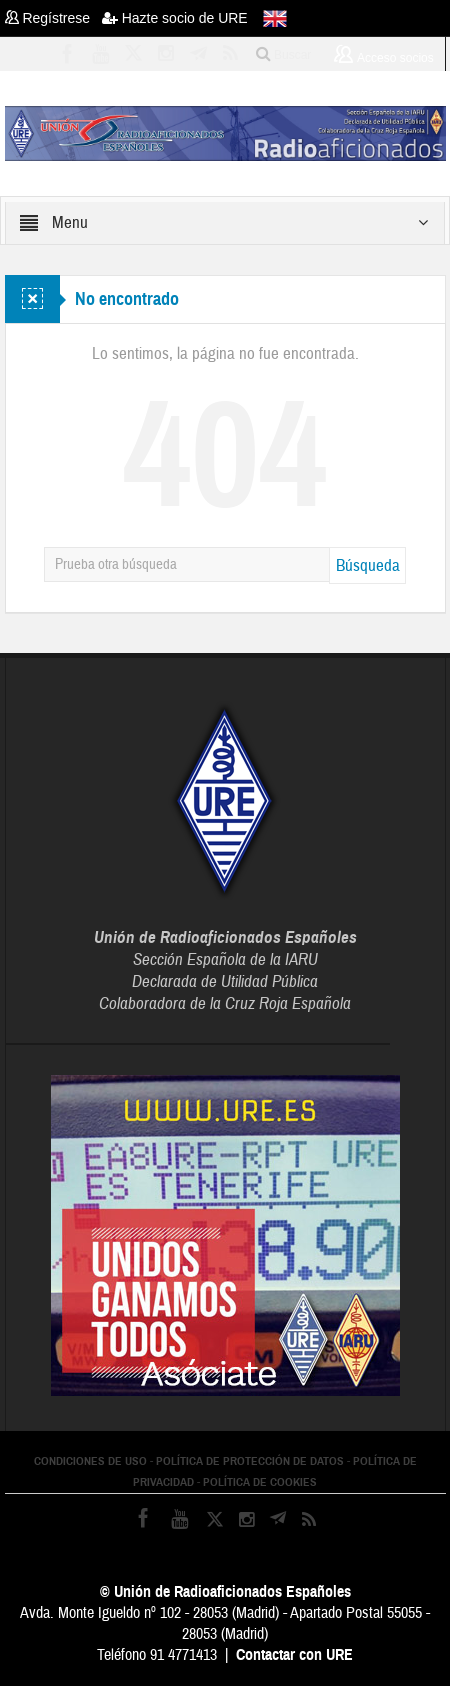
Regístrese (53, 18)
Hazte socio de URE (175, 18)
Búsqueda (368, 565)
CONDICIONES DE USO (90, 1461)
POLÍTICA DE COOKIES (260, 1482)
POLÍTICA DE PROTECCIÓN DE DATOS (250, 1461)
